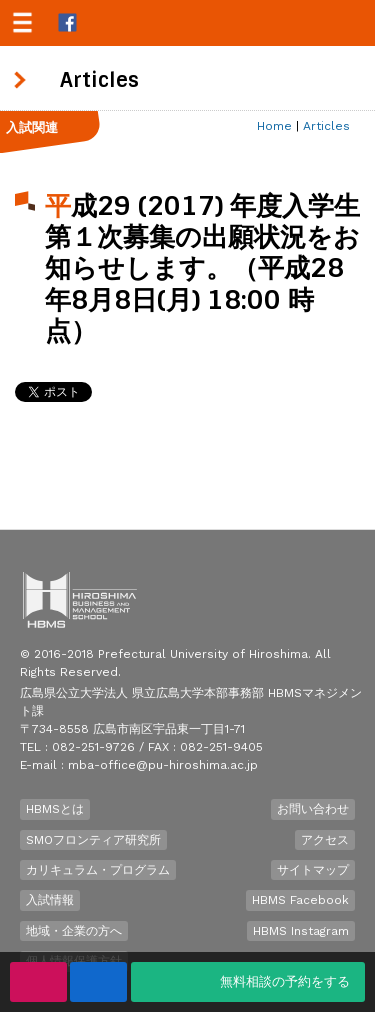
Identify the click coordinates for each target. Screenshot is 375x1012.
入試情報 (50, 900)
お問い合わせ (313, 809)
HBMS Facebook (300, 900)
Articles (326, 126)
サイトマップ (313, 870)
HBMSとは (55, 809)
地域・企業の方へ (74, 931)
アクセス (325, 840)
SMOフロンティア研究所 (93, 840)
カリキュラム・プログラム (98, 870)
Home (274, 126)
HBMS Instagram (301, 931)
